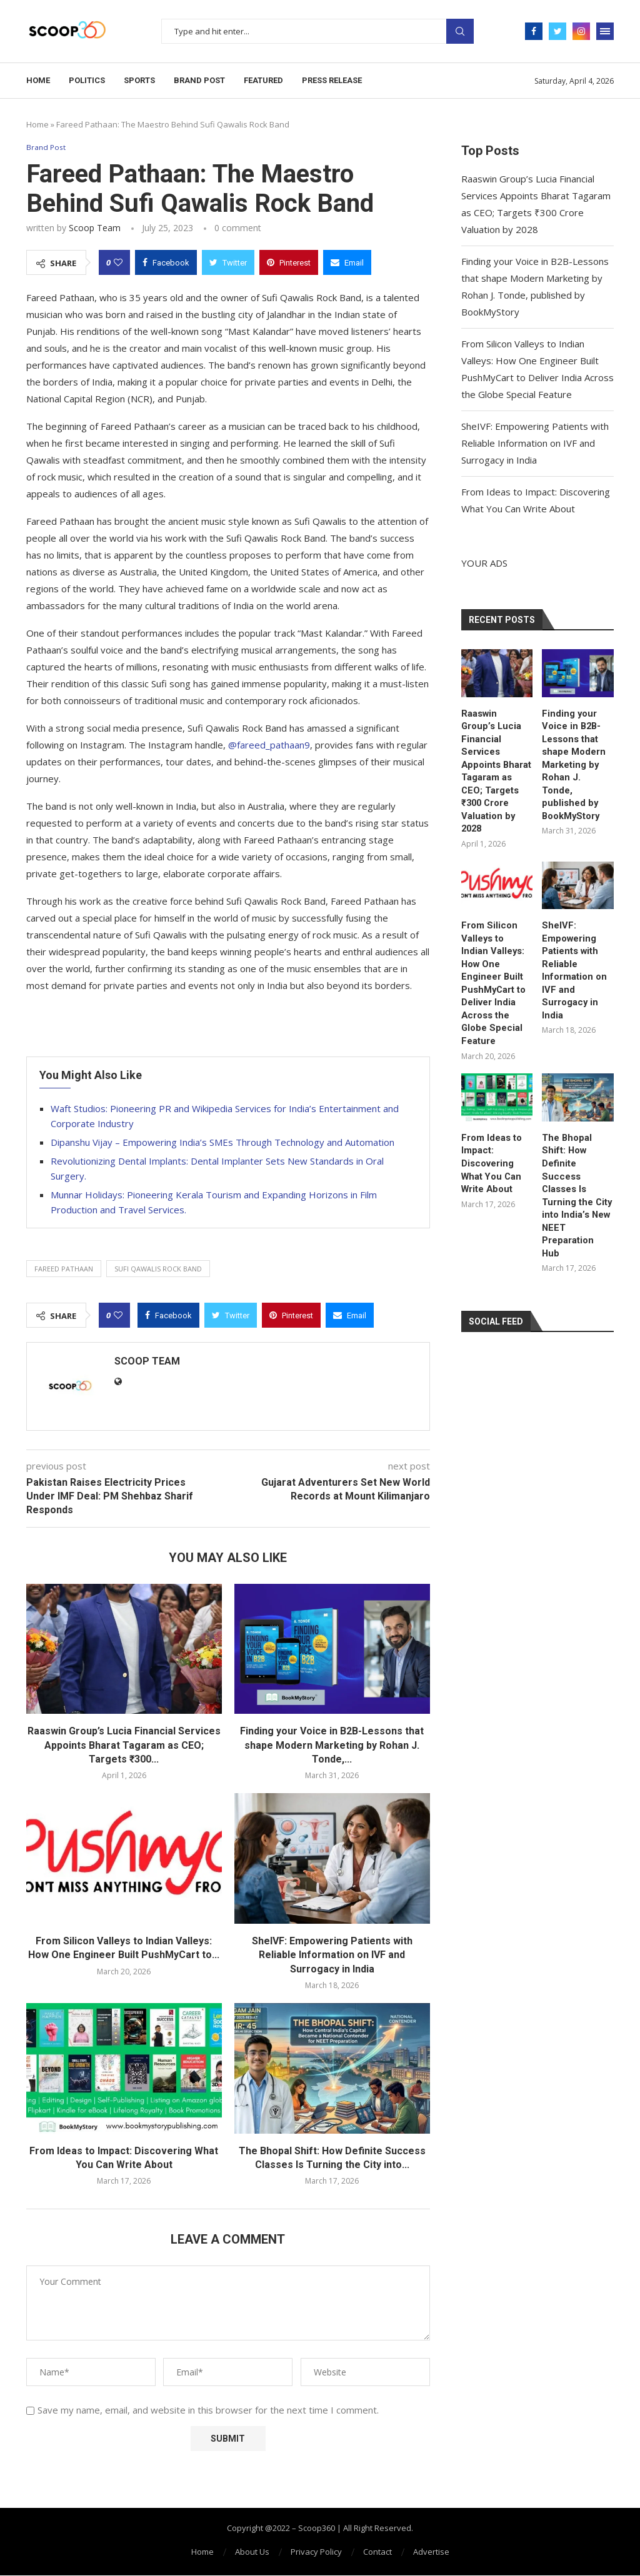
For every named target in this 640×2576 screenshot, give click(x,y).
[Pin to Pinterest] (288, 263)
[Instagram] (581, 31)
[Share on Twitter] (228, 263)
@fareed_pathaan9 (269, 745)
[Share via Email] (347, 263)
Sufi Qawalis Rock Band (158, 1269)
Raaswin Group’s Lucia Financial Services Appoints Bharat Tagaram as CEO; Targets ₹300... (124, 1746)
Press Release (332, 80)
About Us (252, 2552)
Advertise (431, 2552)
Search (460, 31)
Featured (263, 80)
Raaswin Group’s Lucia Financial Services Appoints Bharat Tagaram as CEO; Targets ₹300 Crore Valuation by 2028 (495, 762)
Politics (87, 80)
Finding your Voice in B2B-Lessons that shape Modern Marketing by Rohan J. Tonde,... (332, 1746)
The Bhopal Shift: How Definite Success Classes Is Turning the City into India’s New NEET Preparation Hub (577, 1125)
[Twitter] (557, 31)
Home (38, 80)
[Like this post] (118, 263)
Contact (377, 2552)
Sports (139, 80)
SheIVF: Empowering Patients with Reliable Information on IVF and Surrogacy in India (332, 1956)
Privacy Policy (316, 2552)
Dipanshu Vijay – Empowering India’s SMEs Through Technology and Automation (222, 1142)
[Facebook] (533, 31)
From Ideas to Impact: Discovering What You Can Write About (490, 1112)
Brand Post (199, 80)
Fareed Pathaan (63, 1269)
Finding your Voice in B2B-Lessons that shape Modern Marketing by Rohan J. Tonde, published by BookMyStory (575, 755)
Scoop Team (95, 228)
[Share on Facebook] (166, 263)
